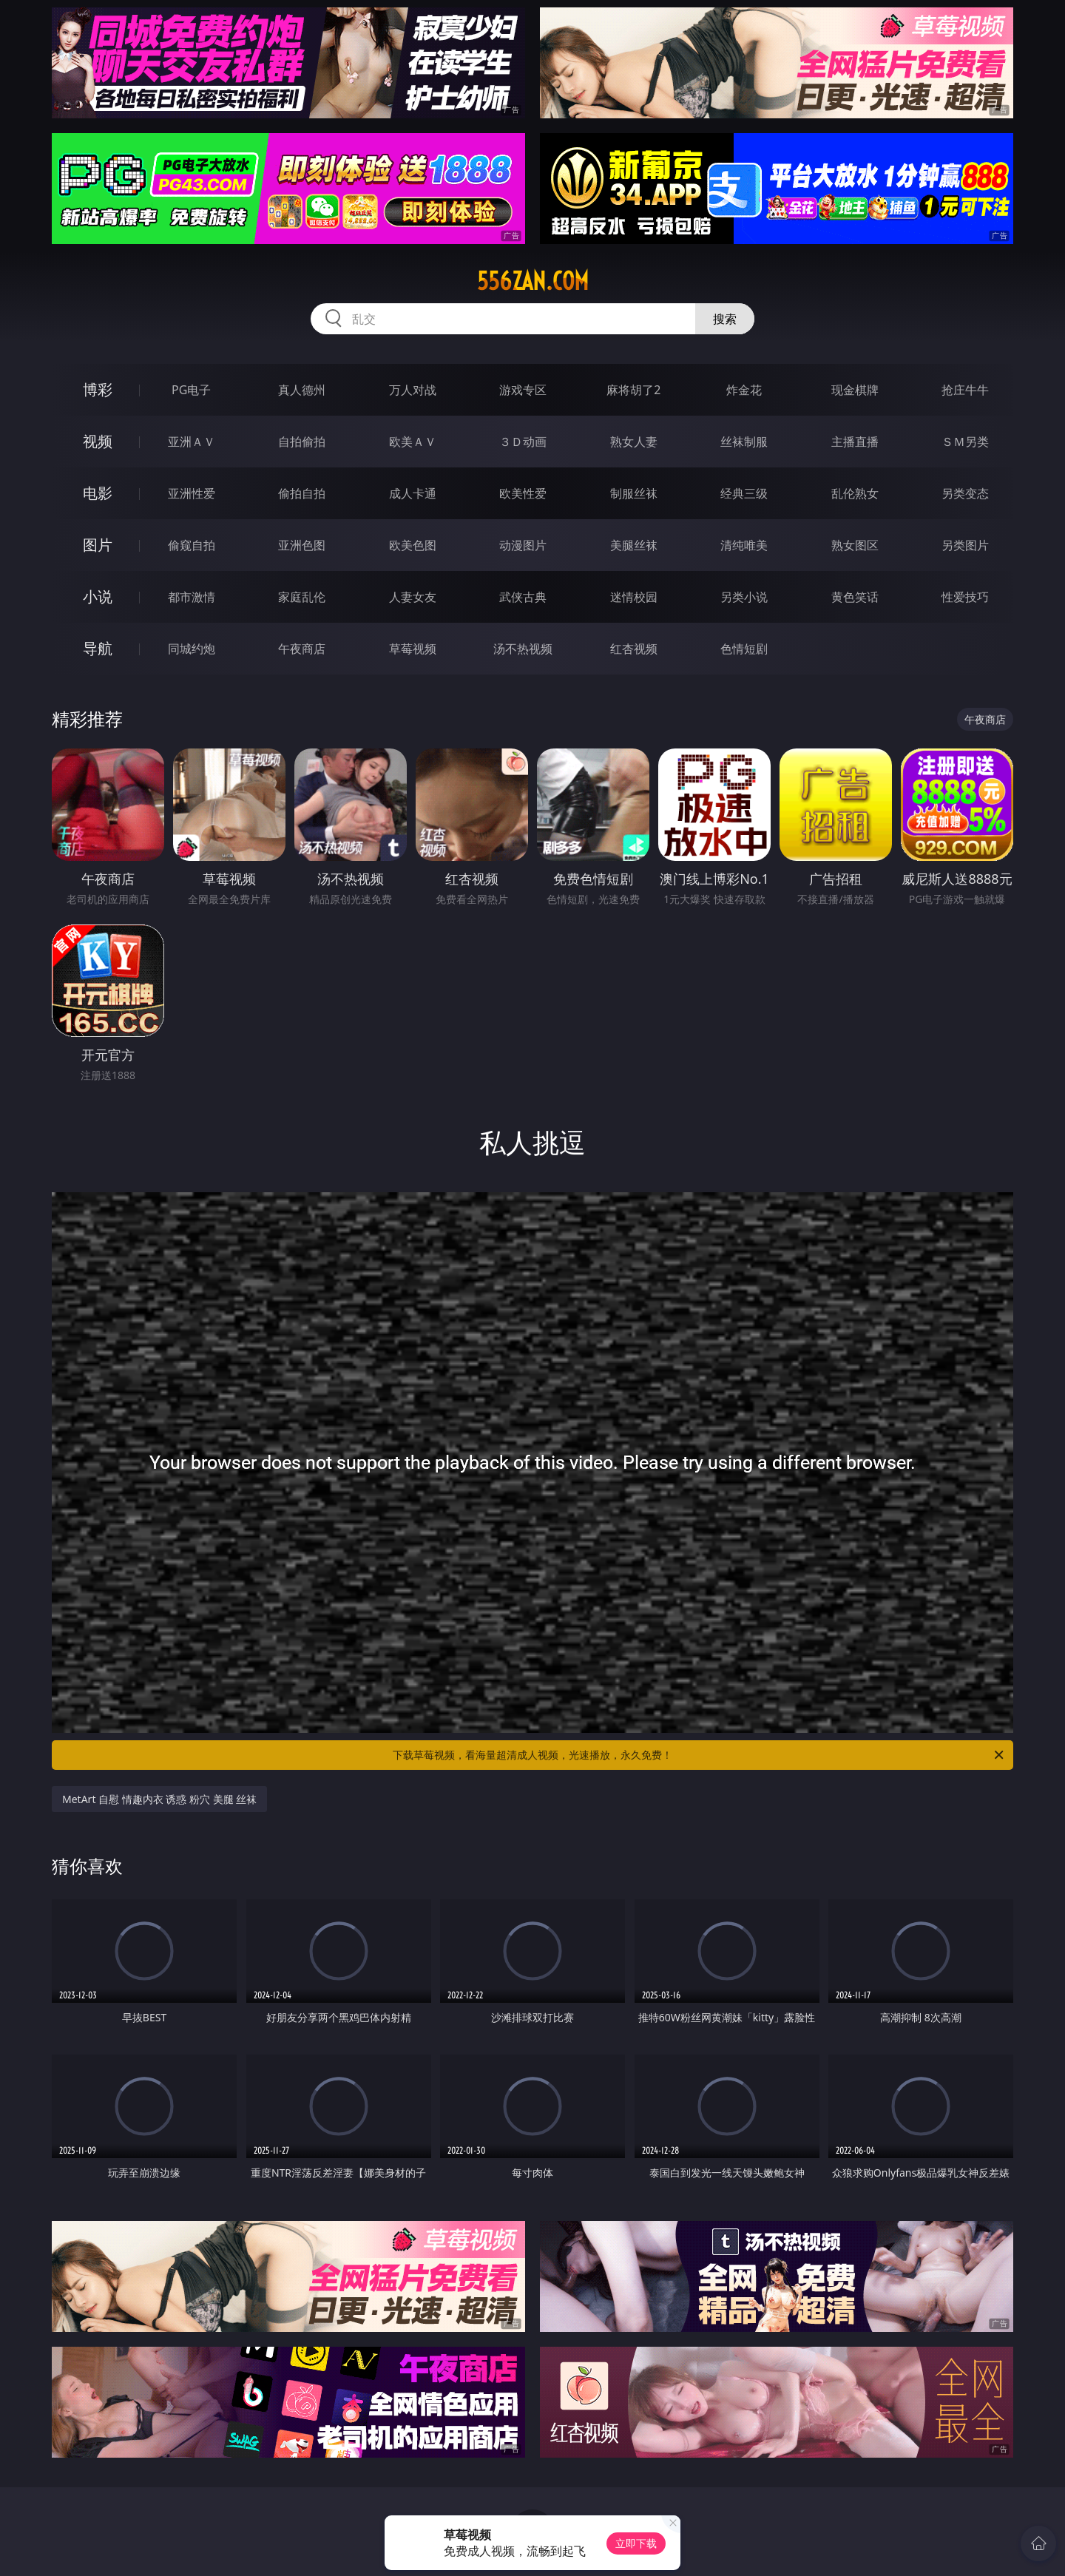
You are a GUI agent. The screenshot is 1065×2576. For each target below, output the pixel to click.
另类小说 (744, 597)
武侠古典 (523, 597)
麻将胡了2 (633, 390)
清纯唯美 (744, 545)
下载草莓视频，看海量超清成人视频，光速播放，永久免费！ (699, 1755)
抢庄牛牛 (965, 390)
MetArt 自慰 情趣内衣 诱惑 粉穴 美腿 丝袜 (159, 1799)
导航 (97, 648)
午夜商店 (301, 648)
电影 (97, 493)
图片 (97, 545)
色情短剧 (744, 648)
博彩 (97, 389)
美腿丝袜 (633, 545)
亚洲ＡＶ (191, 441)
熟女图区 (855, 545)
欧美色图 (412, 545)
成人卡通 (412, 493)
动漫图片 (523, 545)
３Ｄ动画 (523, 441)
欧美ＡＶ (412, 441)
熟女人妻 (633, 441)
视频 (97, 441)
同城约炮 (191, 648)
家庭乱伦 (301, 597)
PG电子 (191, 390)
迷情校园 (633, 597)
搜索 (725, 319)
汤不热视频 (522, 648)
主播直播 (855, 441)
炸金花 (744, 390)
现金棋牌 (855, 390)
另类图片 (965, 545)
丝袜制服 (744, 441)
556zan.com (533, 281)
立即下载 (636, 2543)
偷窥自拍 (191, 545)
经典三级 (744, 493)
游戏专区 (523, 390)
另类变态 (965, 493)
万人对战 (412, 390)
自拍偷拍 (301, 441)
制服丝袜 (633, 493)
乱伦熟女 (855, 493)
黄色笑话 (855, 597)
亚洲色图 (301, 545)
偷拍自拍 (301, 493)
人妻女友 (412, 597)
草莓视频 (412, 648)
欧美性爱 (523, 493)
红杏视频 (633, 648)
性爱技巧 (965, 597)
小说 (97, 596)
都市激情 (191, 597)
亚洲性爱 (191, 493)
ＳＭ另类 (965, 441)
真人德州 (301, 390)
